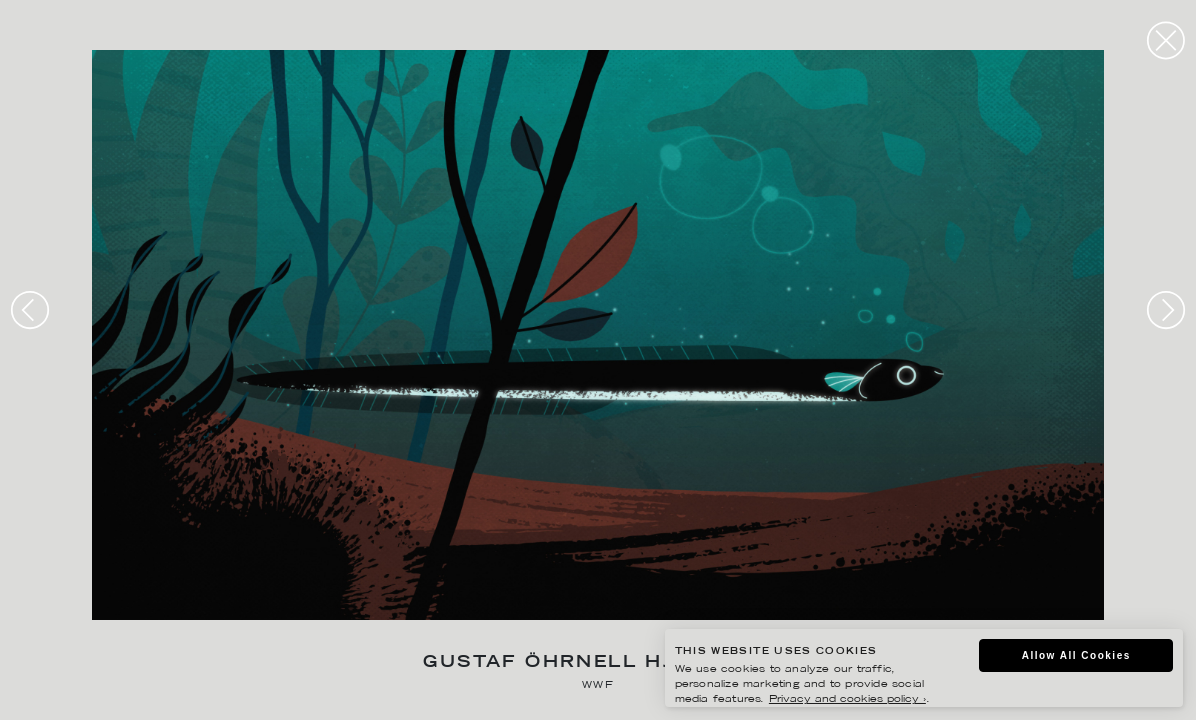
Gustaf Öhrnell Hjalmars (597, 663)
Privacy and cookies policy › (847, 699)
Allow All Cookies (1076, 655)
